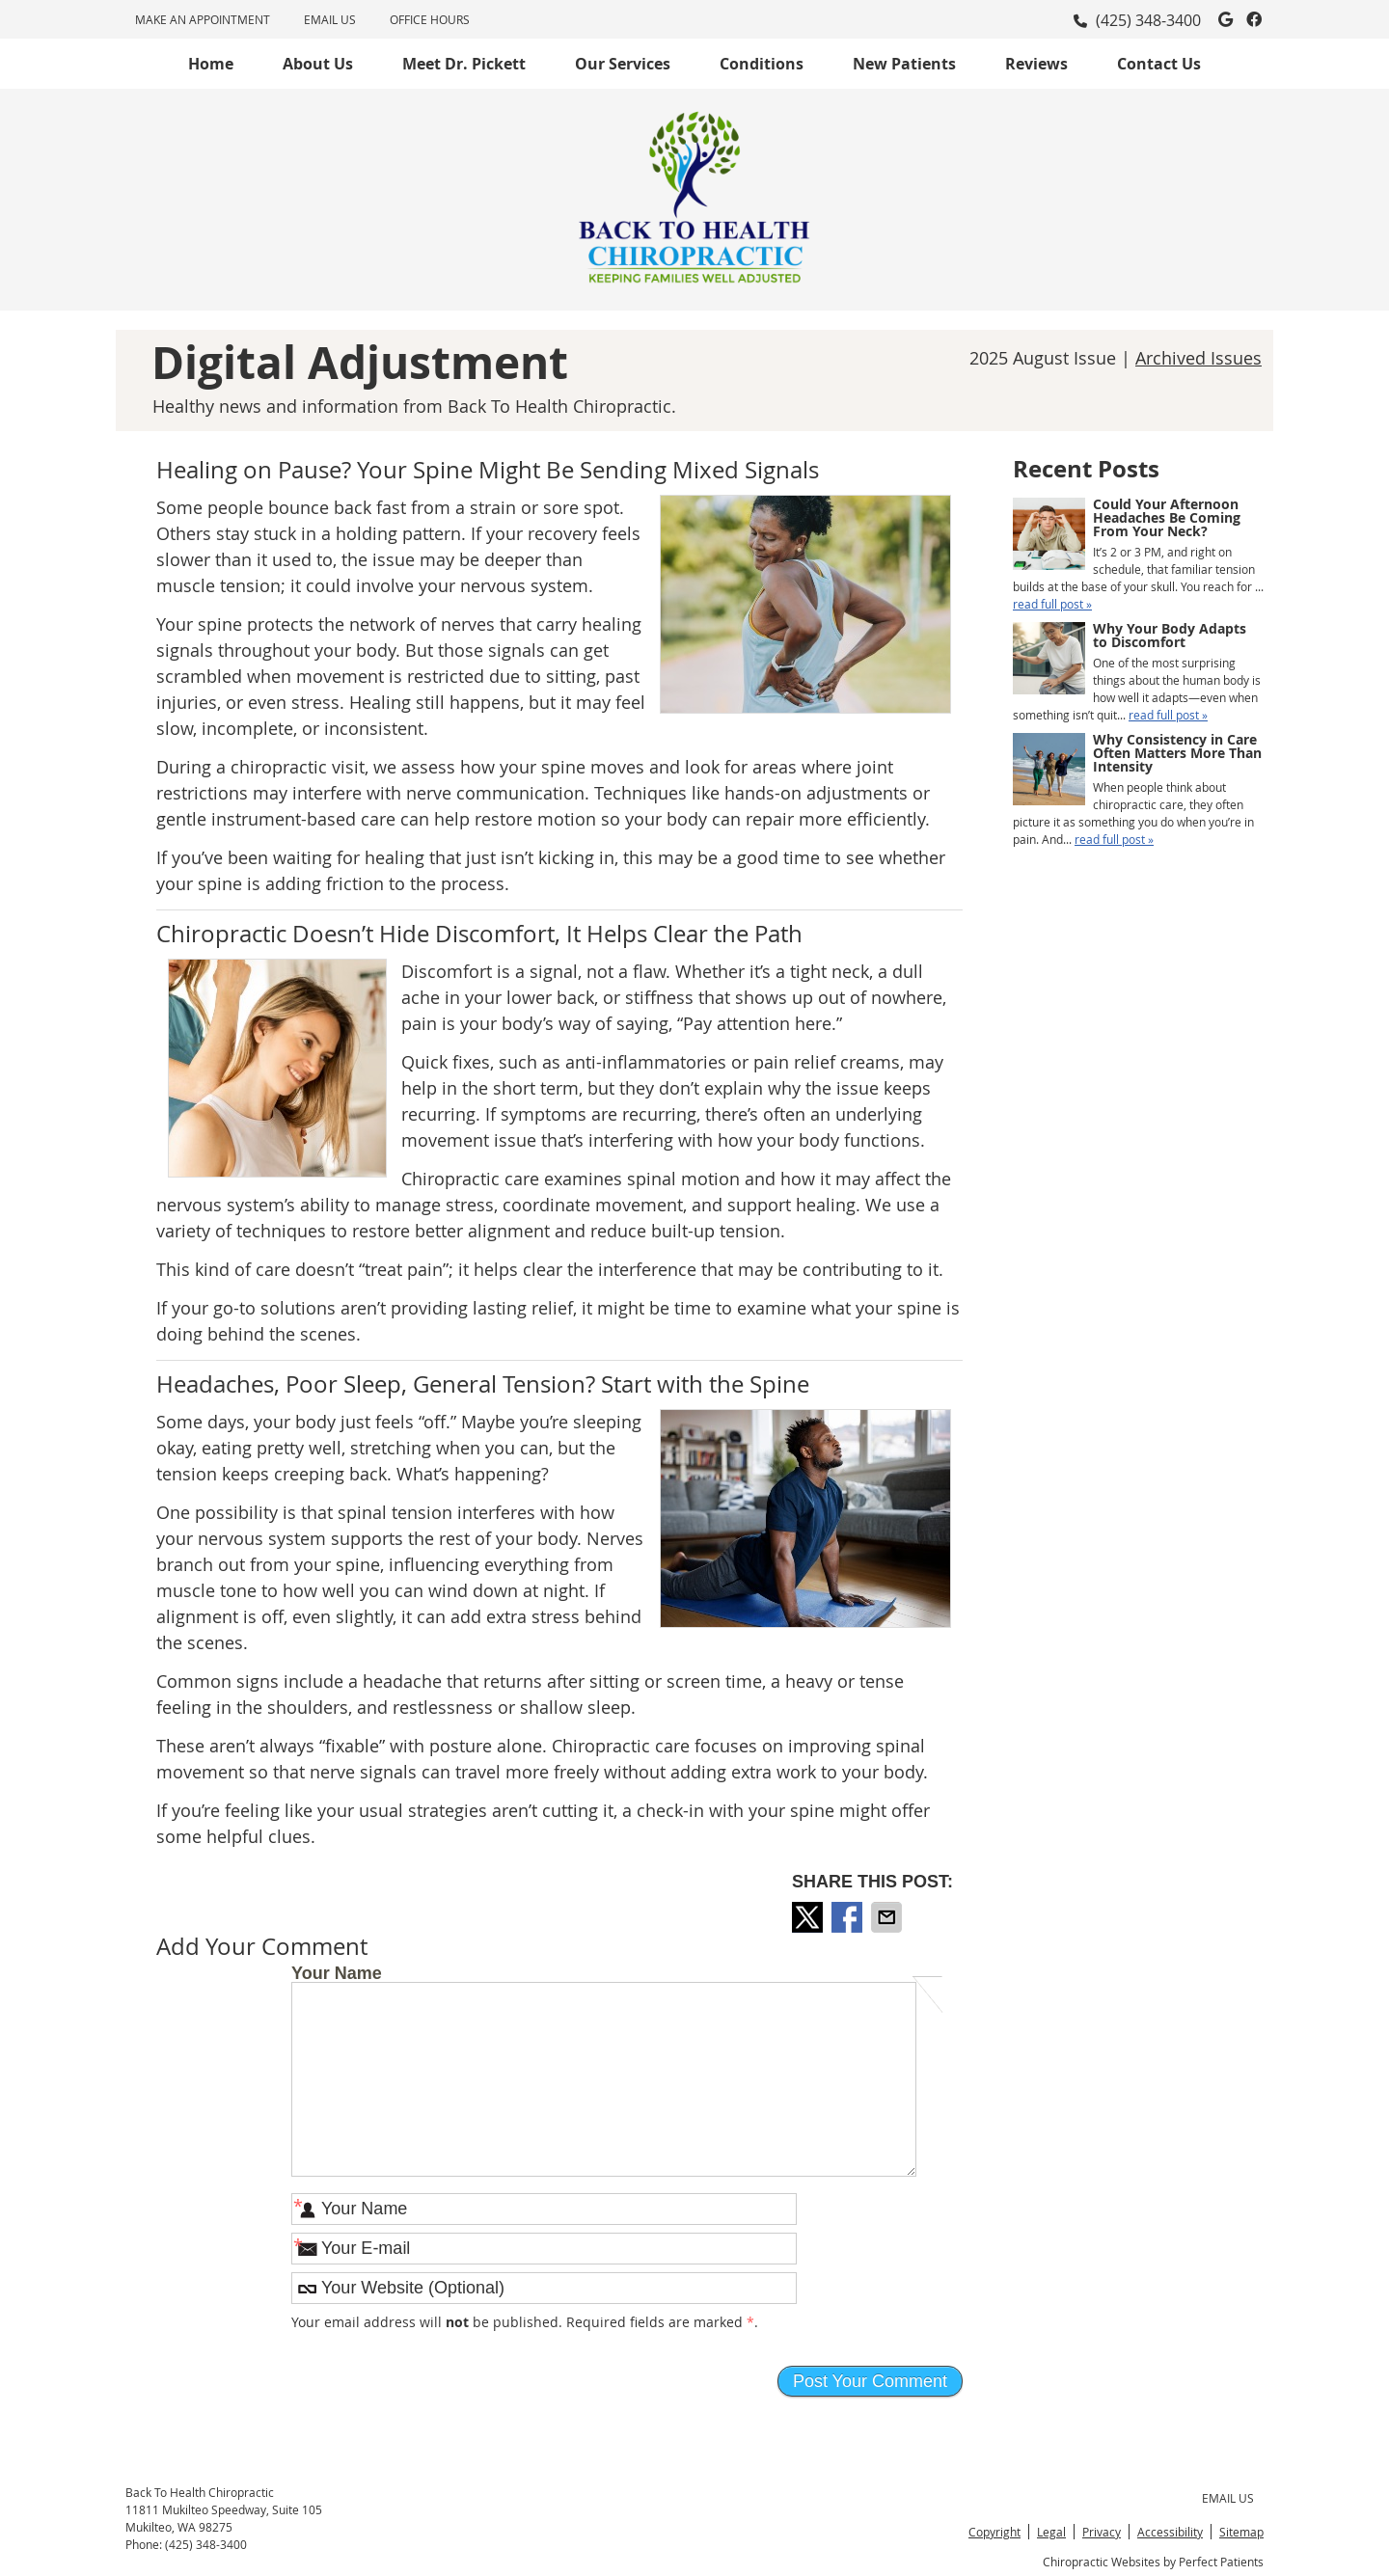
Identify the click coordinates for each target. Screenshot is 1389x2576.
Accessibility (1170, 2531)
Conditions (761, 63)
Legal (1051, 2531)
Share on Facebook (848, 1917)
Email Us (330, 19)
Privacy (1101, 2531)
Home (210, 63)
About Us (318, 63)
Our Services (622, 63)
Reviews (1036, 63)
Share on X (809, 1917)
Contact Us (1159, 63)
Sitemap (1241, 2531)
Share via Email (888, 1917)
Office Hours (430, 19)
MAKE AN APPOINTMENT (202, 19)
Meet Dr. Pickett (464, 63)
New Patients (904, 63)
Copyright (994, 2531)
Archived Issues (1198, 357)
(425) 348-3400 (1148, 20)
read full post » (1052, 603)
